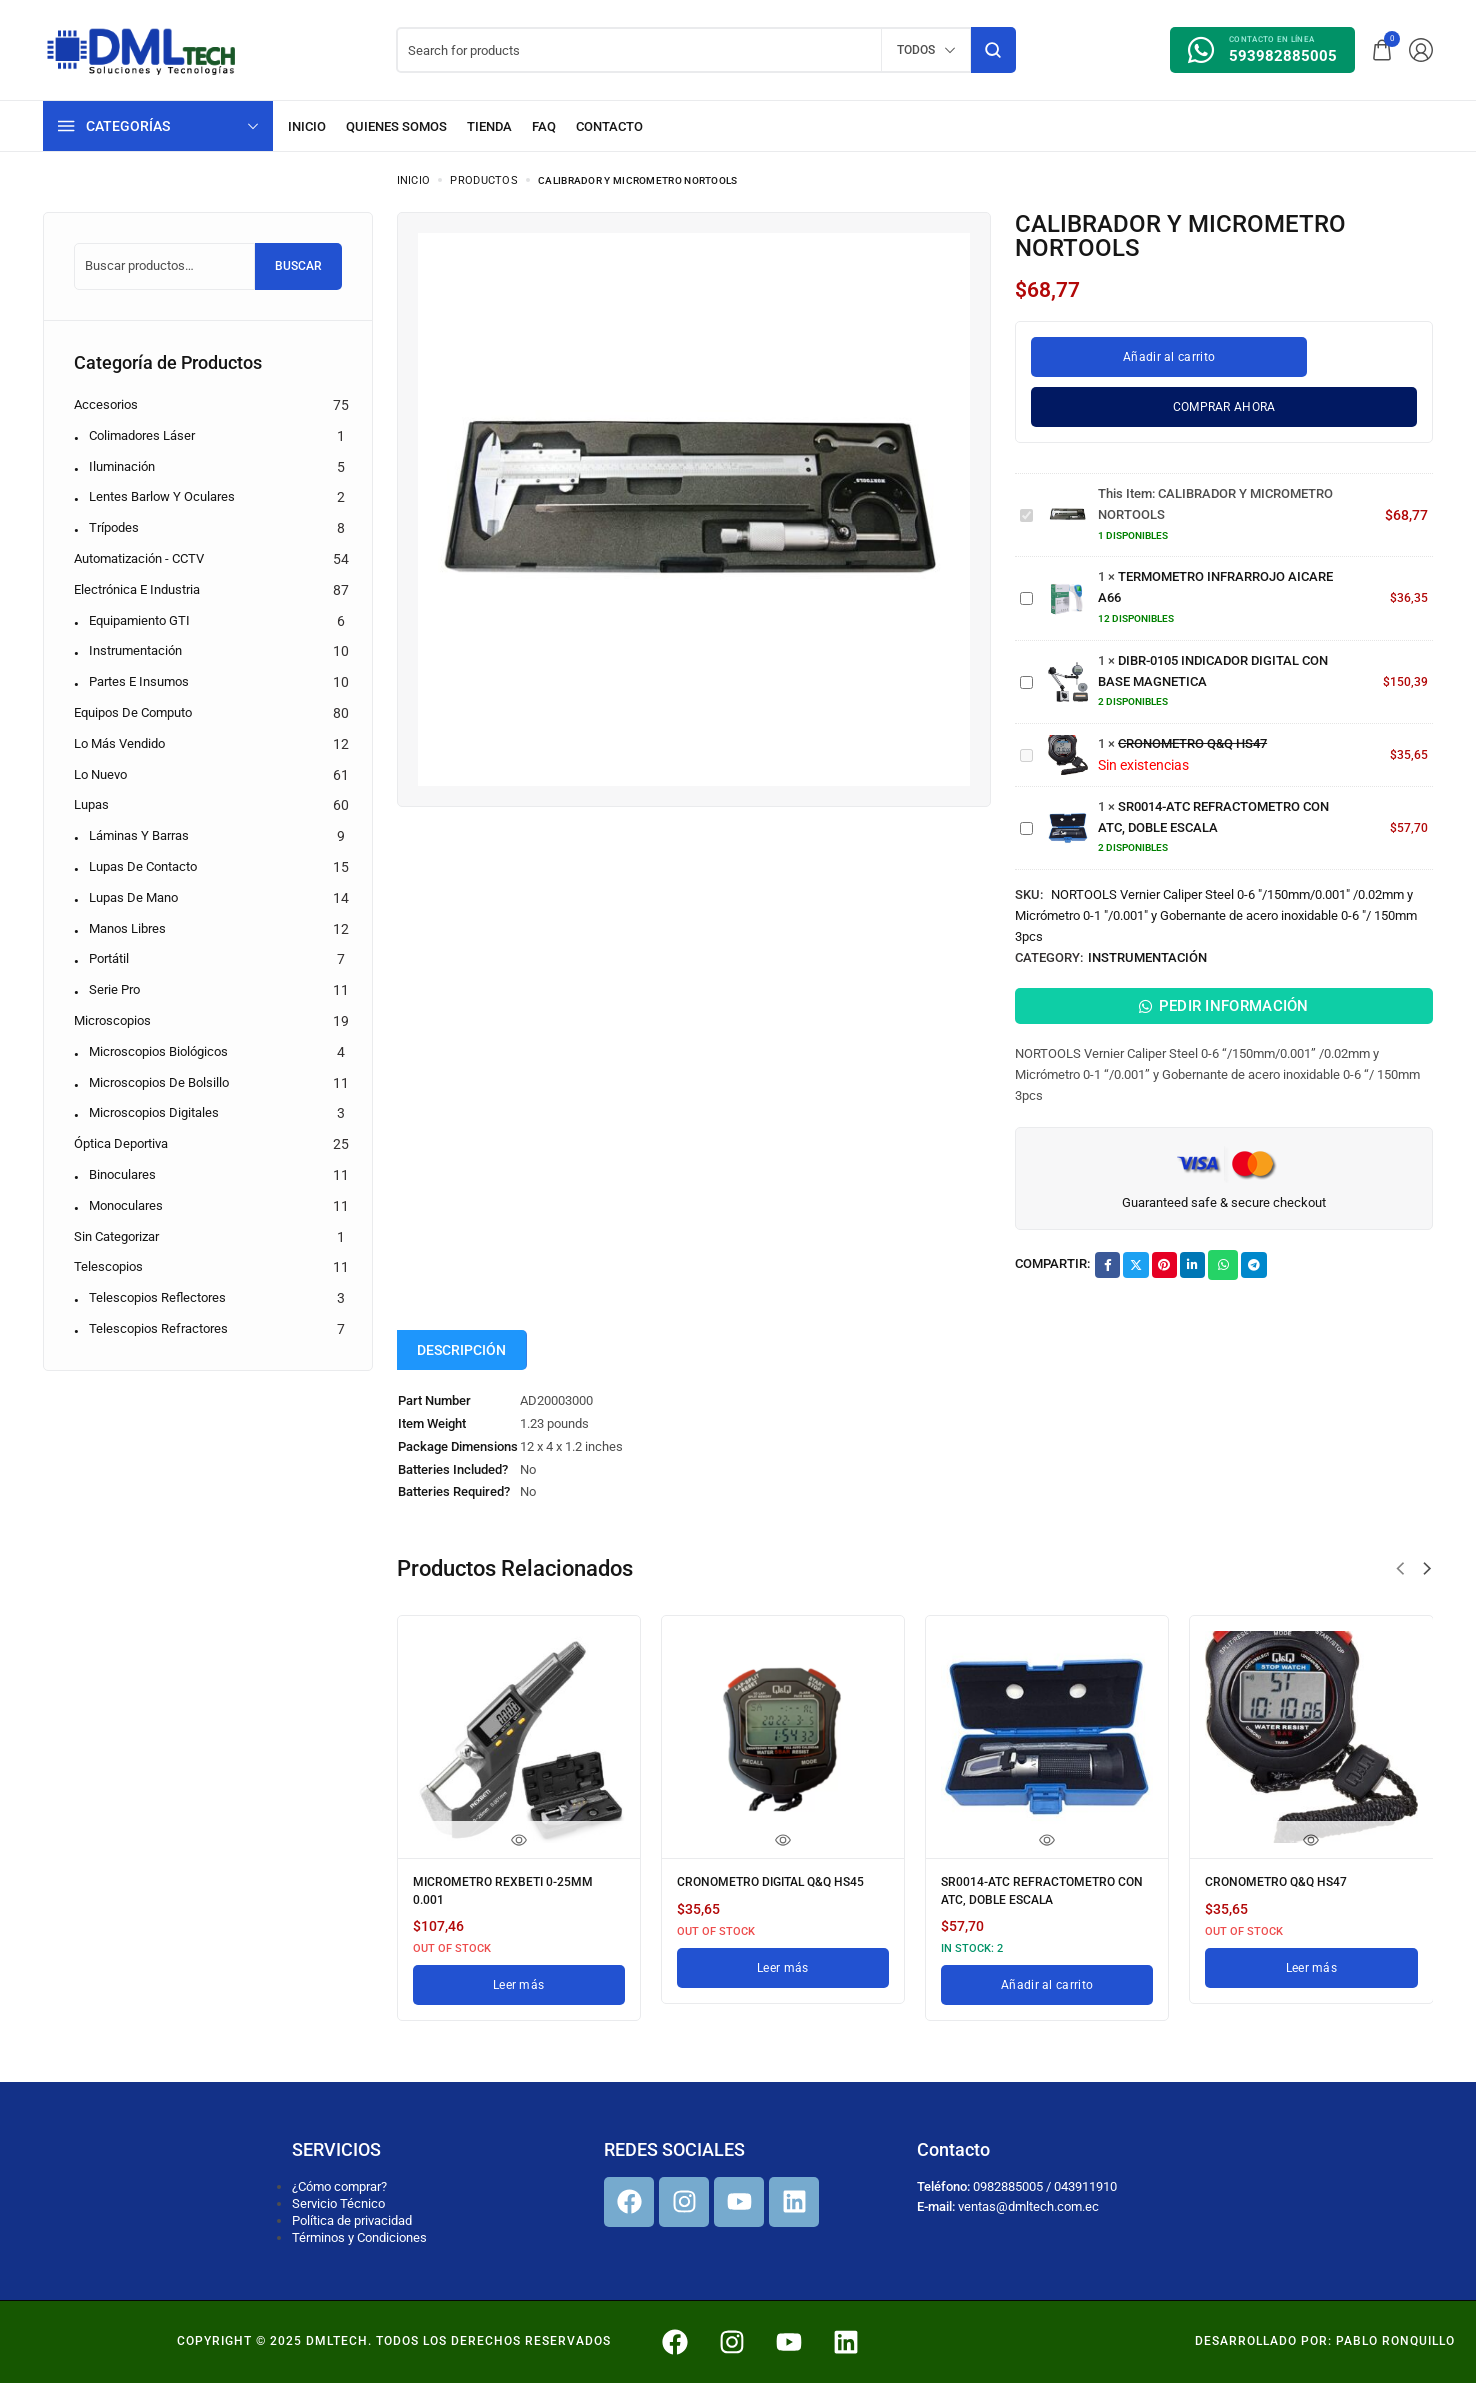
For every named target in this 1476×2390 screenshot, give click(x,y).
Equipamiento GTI (139, 620)
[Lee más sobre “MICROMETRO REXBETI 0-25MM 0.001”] (519, 1993)
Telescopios (108, 1266)
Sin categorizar (116, 1236)
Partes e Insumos (139, 681)
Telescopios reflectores (157, 1297)
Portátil (109, 958)
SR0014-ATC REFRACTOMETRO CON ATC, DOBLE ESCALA (1020, 818)
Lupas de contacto (143, 866)
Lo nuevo (100, 774)
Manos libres (127, 928)
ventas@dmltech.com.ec (1028, 2214)
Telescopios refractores (158, 1328)
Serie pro (114, 989)
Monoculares (126, 1205)
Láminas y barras (139, 835)
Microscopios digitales (154, 1112)
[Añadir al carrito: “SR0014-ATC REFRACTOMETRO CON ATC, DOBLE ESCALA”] (1047, 1993)
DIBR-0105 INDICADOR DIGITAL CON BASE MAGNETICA (1020, 672)
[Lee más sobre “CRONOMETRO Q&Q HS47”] (1311, 1979)
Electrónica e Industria (137, 589)
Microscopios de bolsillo (159, 1082)
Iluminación (122, 466)
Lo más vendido (119, 743)
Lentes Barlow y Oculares (162, 496)
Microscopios (112, 1020)
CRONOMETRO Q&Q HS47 (1020, 745)
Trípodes (114, 527)
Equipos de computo (133, 712)
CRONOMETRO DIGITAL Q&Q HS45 (768, 1903)
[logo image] (142, 48)
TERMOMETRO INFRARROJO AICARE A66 (1020, 588)
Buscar (298, 266)
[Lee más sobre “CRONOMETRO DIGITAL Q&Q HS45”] (783, 1993)
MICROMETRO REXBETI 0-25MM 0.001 (516, 1903)
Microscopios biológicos (158, 1051)
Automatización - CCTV (139, 558)
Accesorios (106, 404)
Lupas (91, 804)
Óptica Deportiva (121, 1143)
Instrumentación (1147, 957)
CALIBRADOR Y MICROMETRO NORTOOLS (1020, 505)
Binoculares (122, 1174)
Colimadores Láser (142, 435)
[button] (1400, 1584)
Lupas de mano (133, 897)
